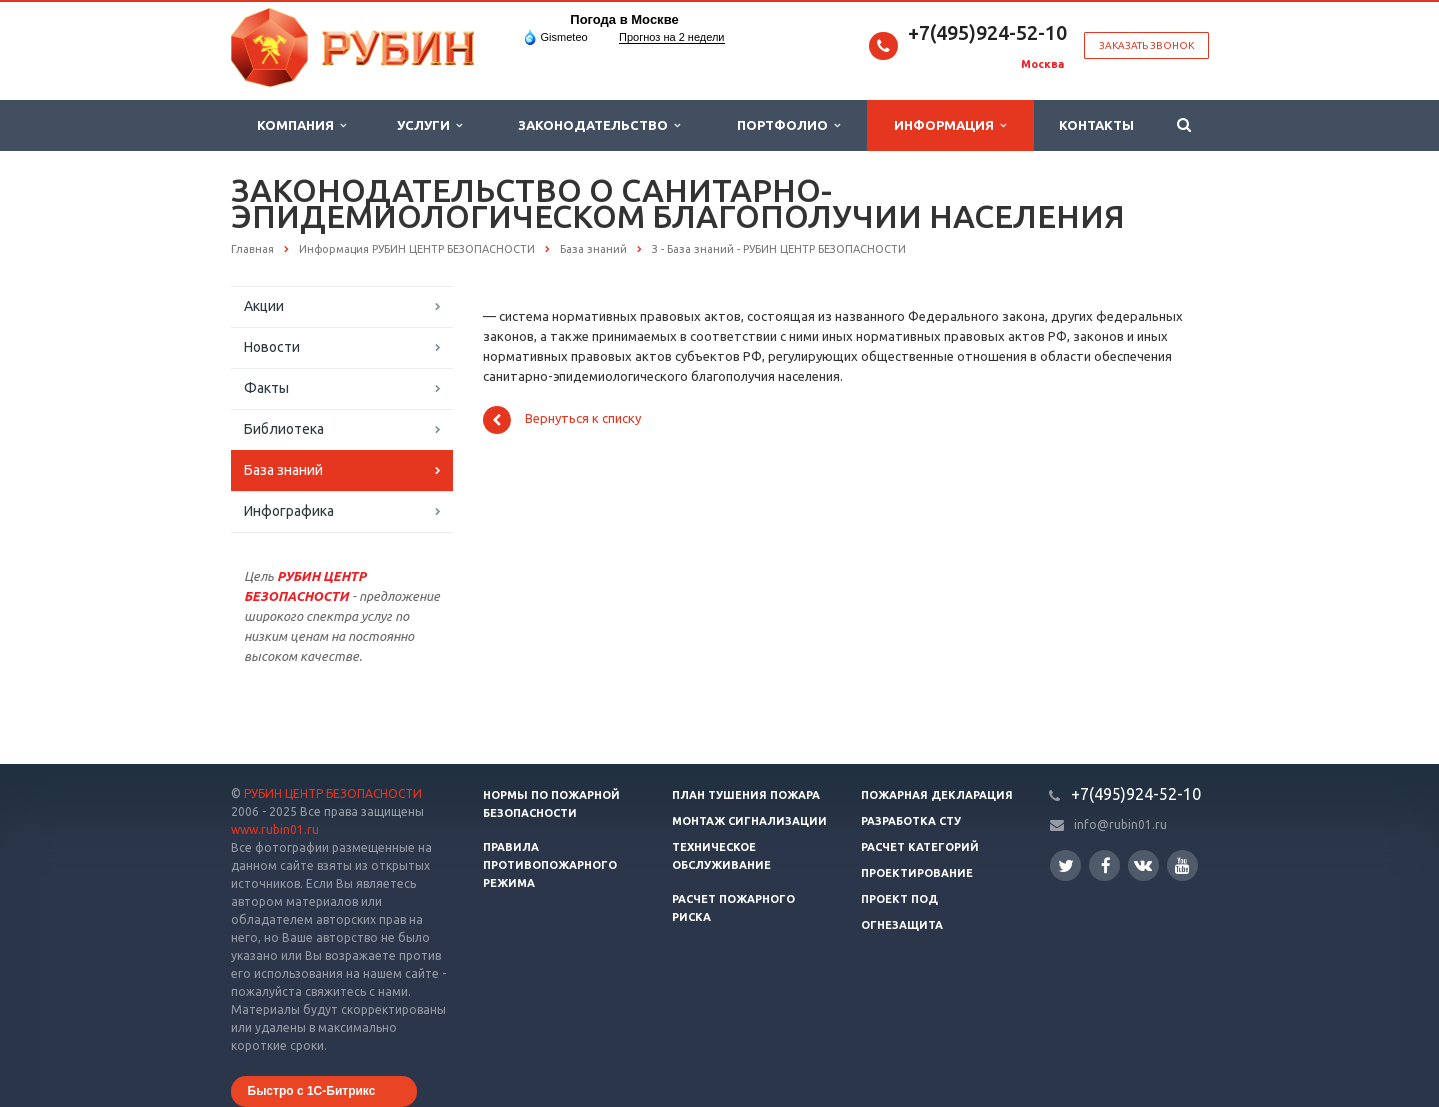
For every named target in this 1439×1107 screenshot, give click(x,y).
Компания (301, 125)
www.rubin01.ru (275, 829)
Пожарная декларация (937, 795)
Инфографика (289, 511)
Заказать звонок (1146, 45)
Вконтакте (1143, 864)
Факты (266, 388)
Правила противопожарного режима (550, 865)
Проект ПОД (899, 899)
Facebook (1106, 865)
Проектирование (917, 873)
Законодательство (599, 125)
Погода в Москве (624, 19)
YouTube (1182, 865)
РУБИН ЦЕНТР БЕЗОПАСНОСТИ (333, 793)
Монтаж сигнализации (749, 821)
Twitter (1066, 865)
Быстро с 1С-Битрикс (312, 1091)
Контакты (1096, 125)
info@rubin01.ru (1120, 824)
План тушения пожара (746, 795)
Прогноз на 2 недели (671, 37)
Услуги (429, 125)
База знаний (283, 470)
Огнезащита (902, 925)
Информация (950, 125)
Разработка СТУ (911, 821)
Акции (264, 306)
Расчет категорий (920, 847)
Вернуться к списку (562, 420)
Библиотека (284, 429)
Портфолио (788, 125)
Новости (272, 347)
